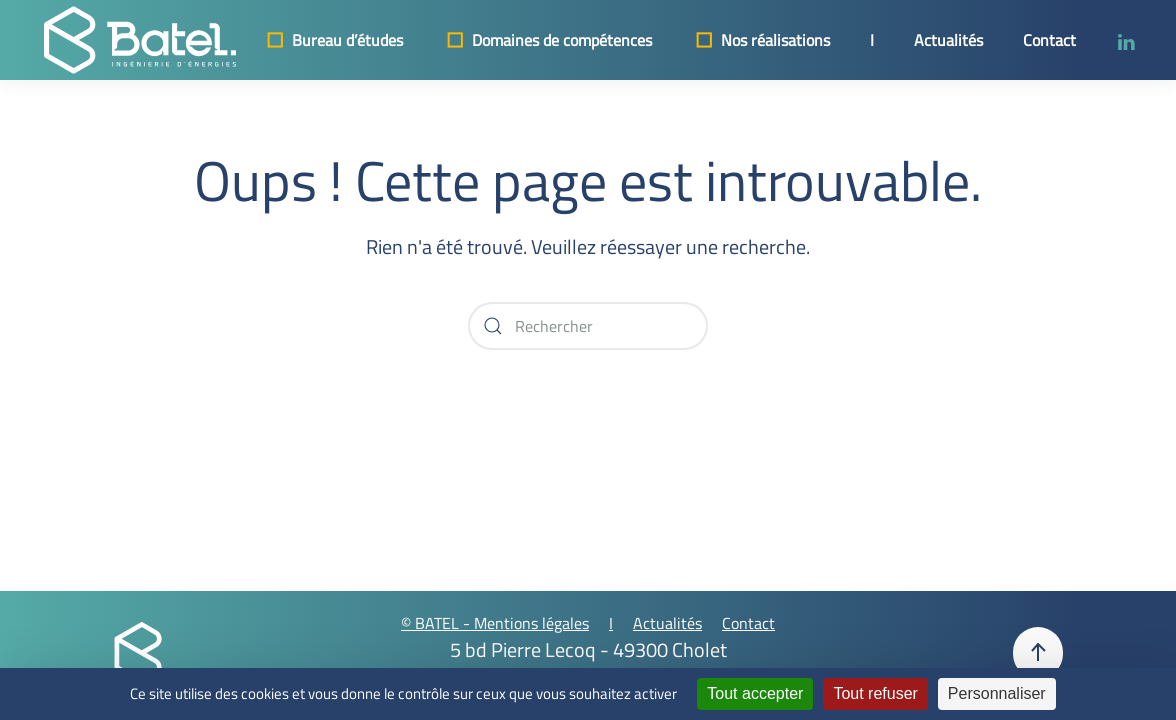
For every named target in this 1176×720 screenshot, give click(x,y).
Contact (1049, 40)
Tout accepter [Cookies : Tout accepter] (755, 693)
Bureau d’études (333, 40)
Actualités (948, 40)
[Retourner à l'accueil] (140, 40)
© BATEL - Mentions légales (495, 623)
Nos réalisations (761, 40)
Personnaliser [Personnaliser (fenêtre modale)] (997, 693)
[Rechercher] (588, 326)
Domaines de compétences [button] (547, 40)
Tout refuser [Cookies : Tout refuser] (875, 693)
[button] (1038, 653)
